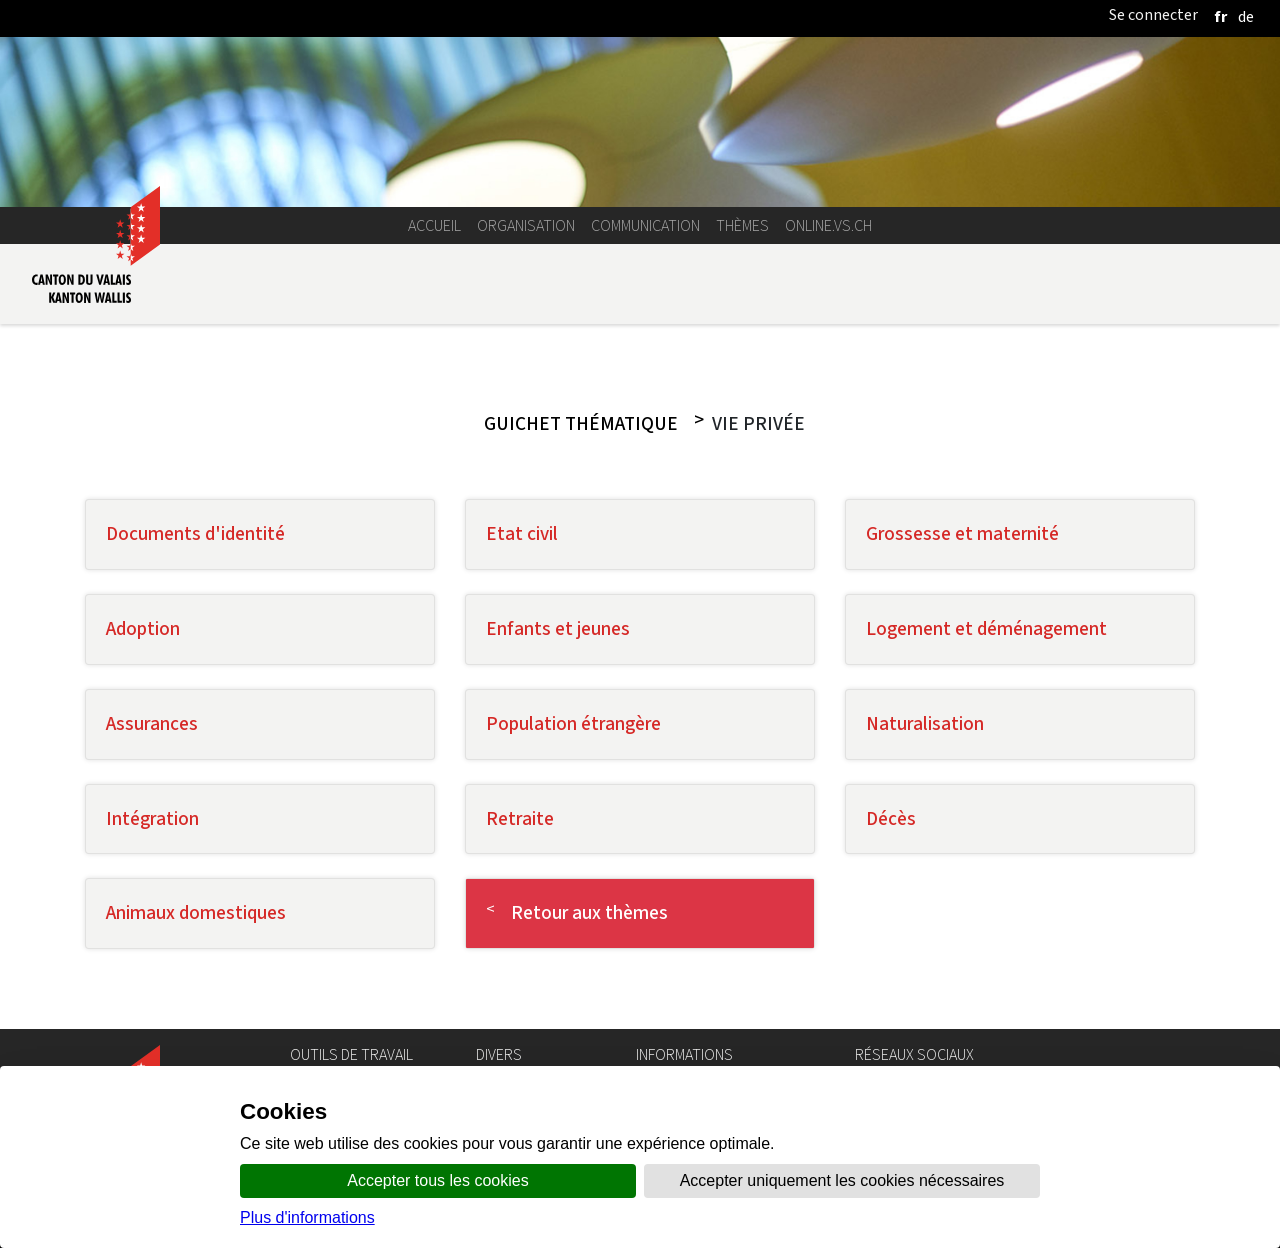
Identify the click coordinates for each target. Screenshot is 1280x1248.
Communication (645, 225)
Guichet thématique (581, 424)
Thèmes (742, 225)
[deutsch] (1246, 16)
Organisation (526, 225)
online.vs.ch (828, 225)
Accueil (434, 225)
